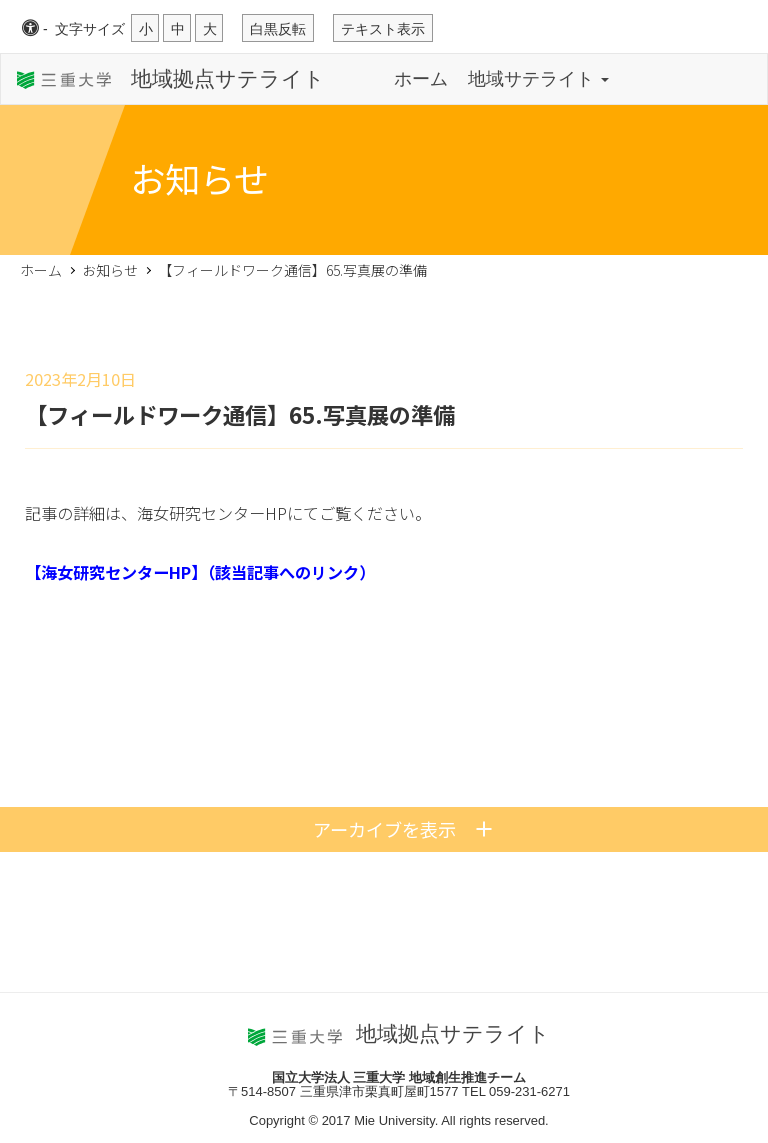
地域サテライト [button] (538, 79)
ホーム (421, 79)
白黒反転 (278, 29)
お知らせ (110, 270)
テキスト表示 (383, 29)
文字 (90, 28)
